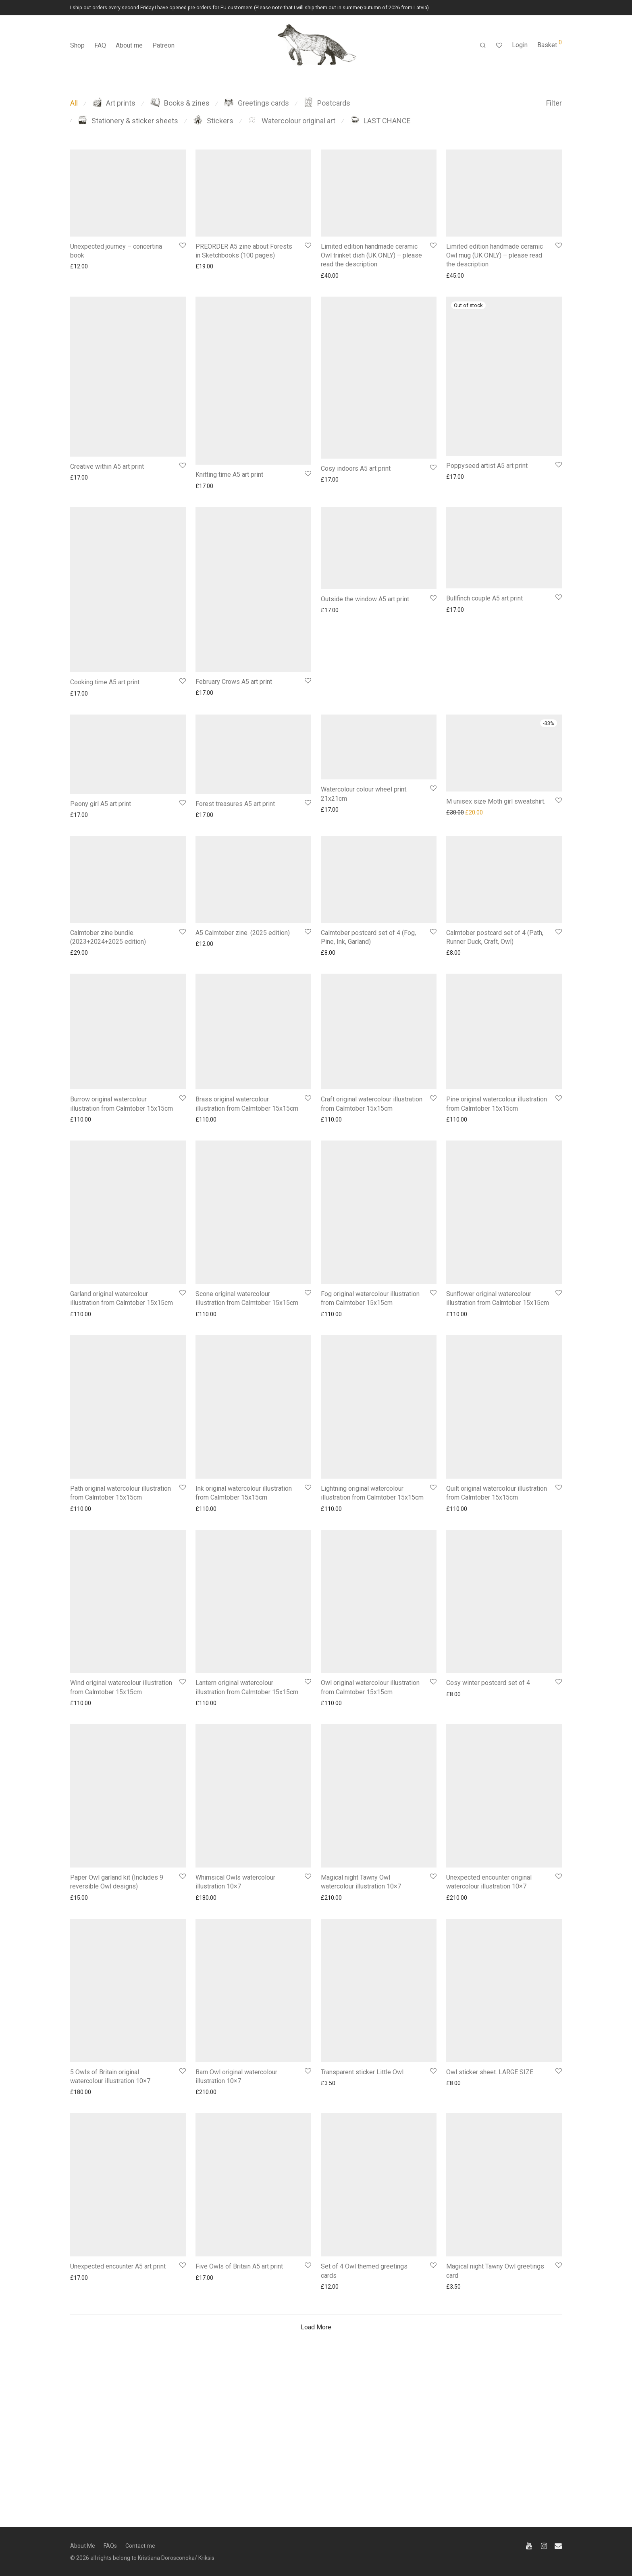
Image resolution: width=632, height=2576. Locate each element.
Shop (77, 45)
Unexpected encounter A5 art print (118, 2350)
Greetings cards (256, 103)
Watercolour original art (291, 120)
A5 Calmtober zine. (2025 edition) (242, 933)
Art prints (113, 103)
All (74, 103)
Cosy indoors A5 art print (356, 468)
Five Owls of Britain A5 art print (239, 2350)
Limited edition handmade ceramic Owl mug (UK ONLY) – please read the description (494, 255)
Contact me (140, 2546)
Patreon (163, 45)
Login (520, 45)
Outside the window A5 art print (365, 599)
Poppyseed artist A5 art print (487, 465)
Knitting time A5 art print (229, 474)
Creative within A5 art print (107, 466)
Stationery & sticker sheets (128, 120)
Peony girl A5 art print (100, 804)
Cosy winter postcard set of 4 (488, 1767)
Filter (554, 103)
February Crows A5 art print (233, 682)
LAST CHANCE (380, 120)
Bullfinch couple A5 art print (484, 598)
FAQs (110, 2546)
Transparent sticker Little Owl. (363, 2156)
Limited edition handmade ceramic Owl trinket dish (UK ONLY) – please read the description (371, 255)
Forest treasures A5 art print (235, 804)
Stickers (213, 120)
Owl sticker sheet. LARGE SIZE (489, 2156)
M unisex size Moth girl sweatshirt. (495, 801)
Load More (316, 2411)
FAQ (100, 45)
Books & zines (180, 103)
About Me (82, 2546)
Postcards (327, 103)
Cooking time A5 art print (104, 682)
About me (129, 45)
